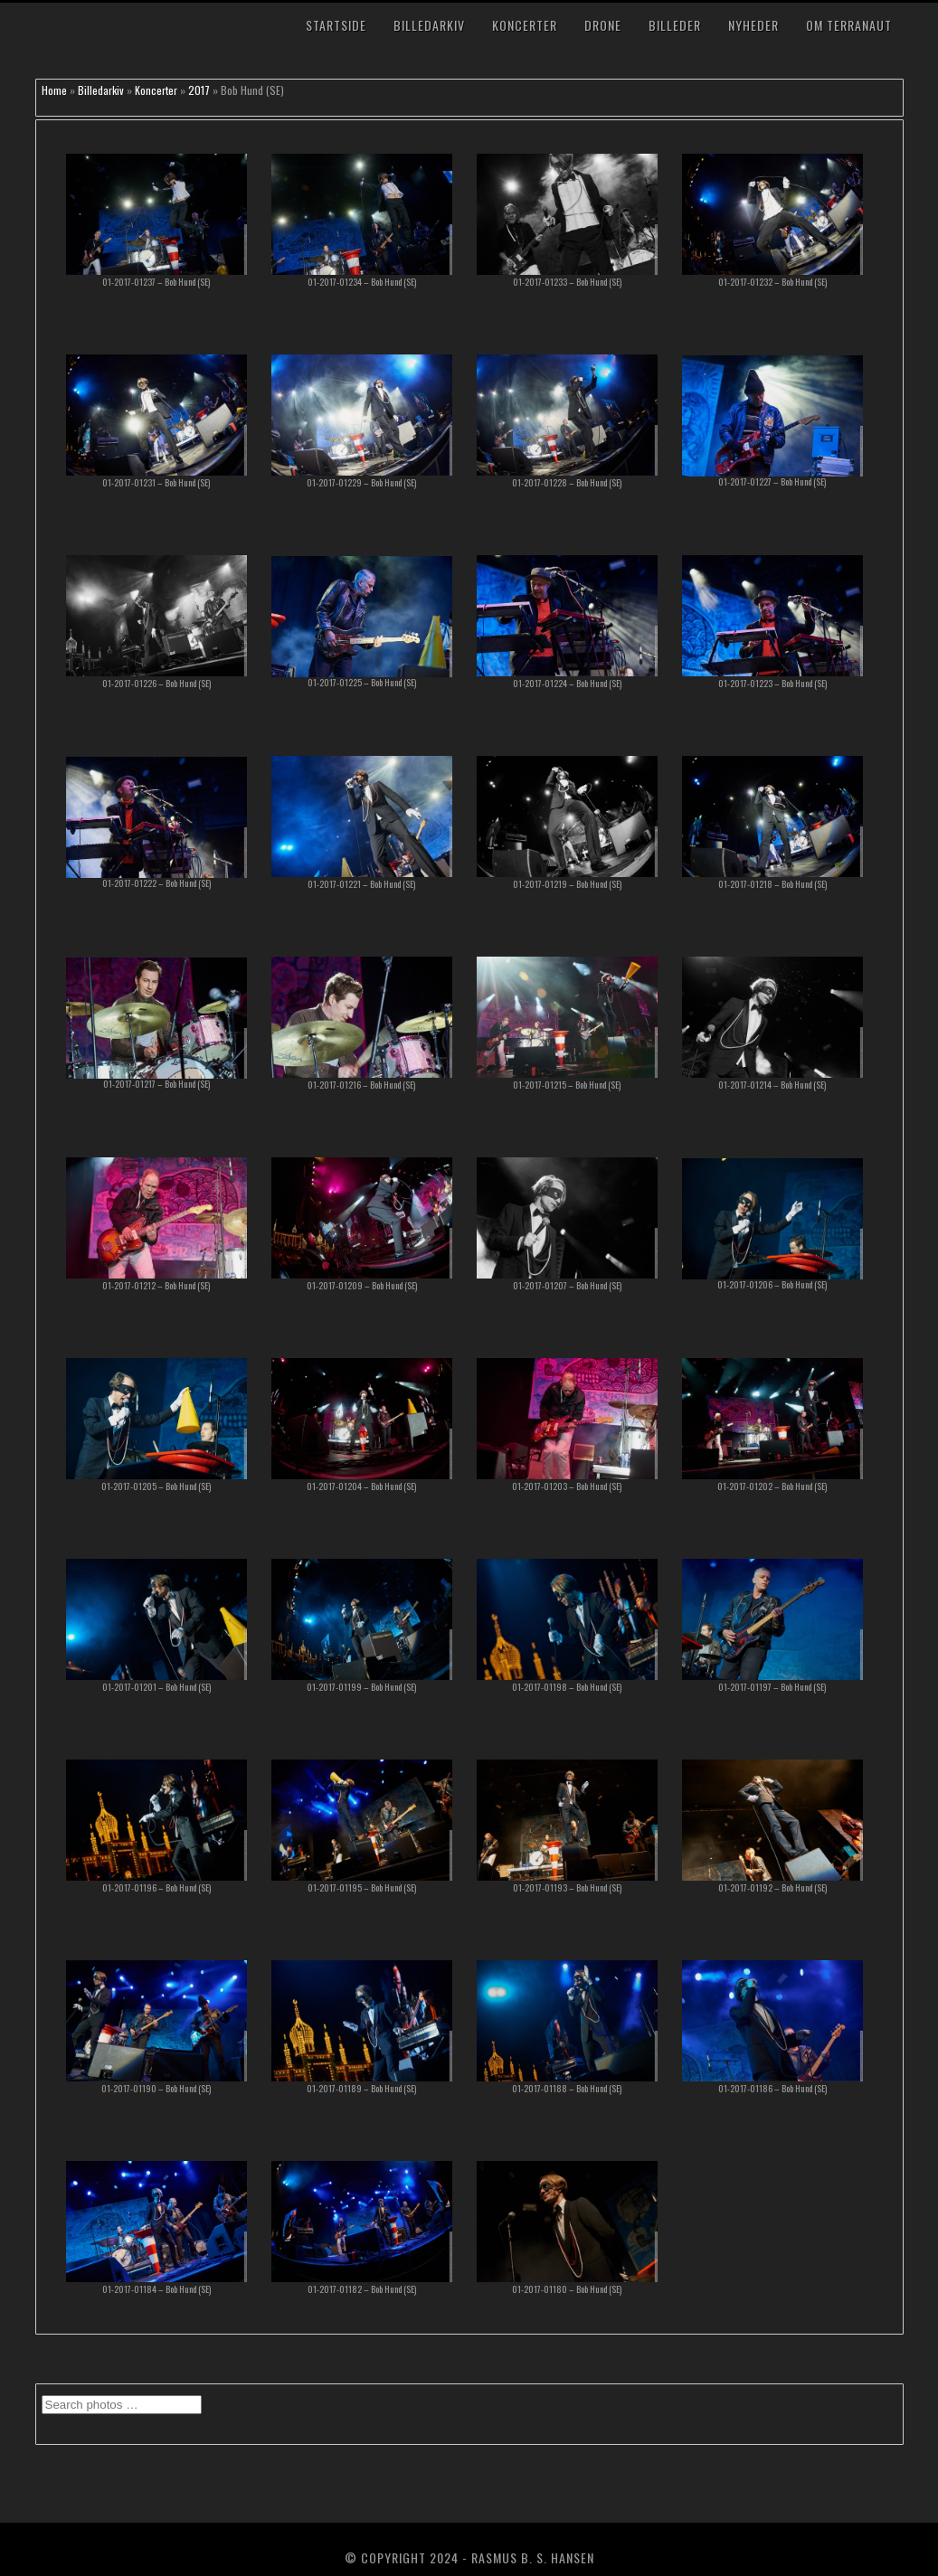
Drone (602, 24)
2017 (199, 90)
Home (54, 90)
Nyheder (753, 24)
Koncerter (524, 24)
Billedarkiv (429, 24)
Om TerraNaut (849, 24)
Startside (336, 24)
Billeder (675, 24)
